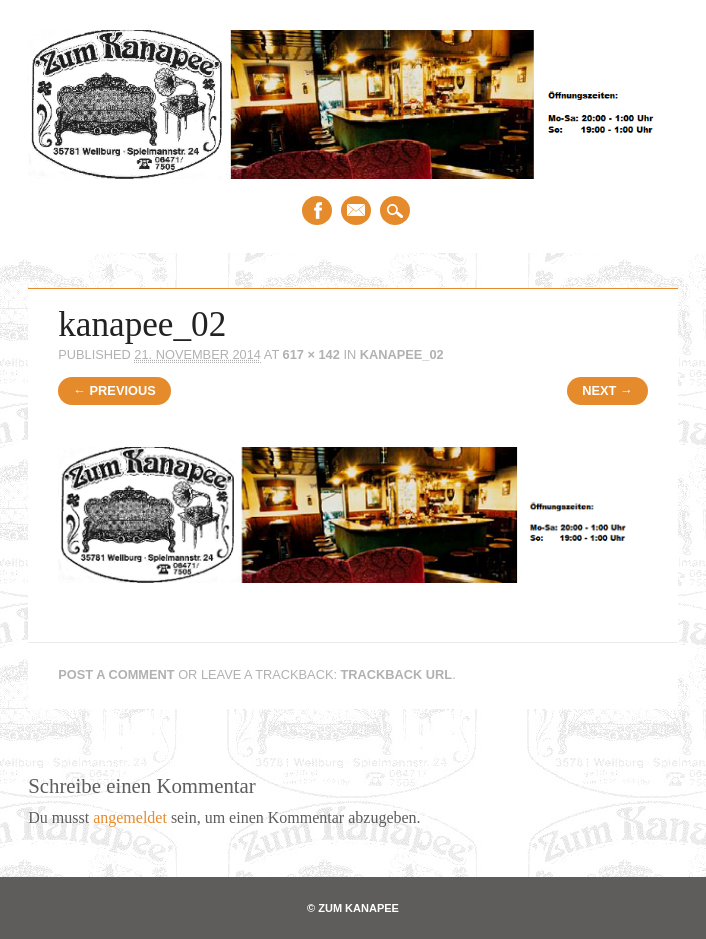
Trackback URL (397, 674)
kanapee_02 (402, 354)
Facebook (317, 210)
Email (356, 210)
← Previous (114, 390)
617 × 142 (311, 354)
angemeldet (130, 817)
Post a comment (116, 674)
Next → (607, 390)
